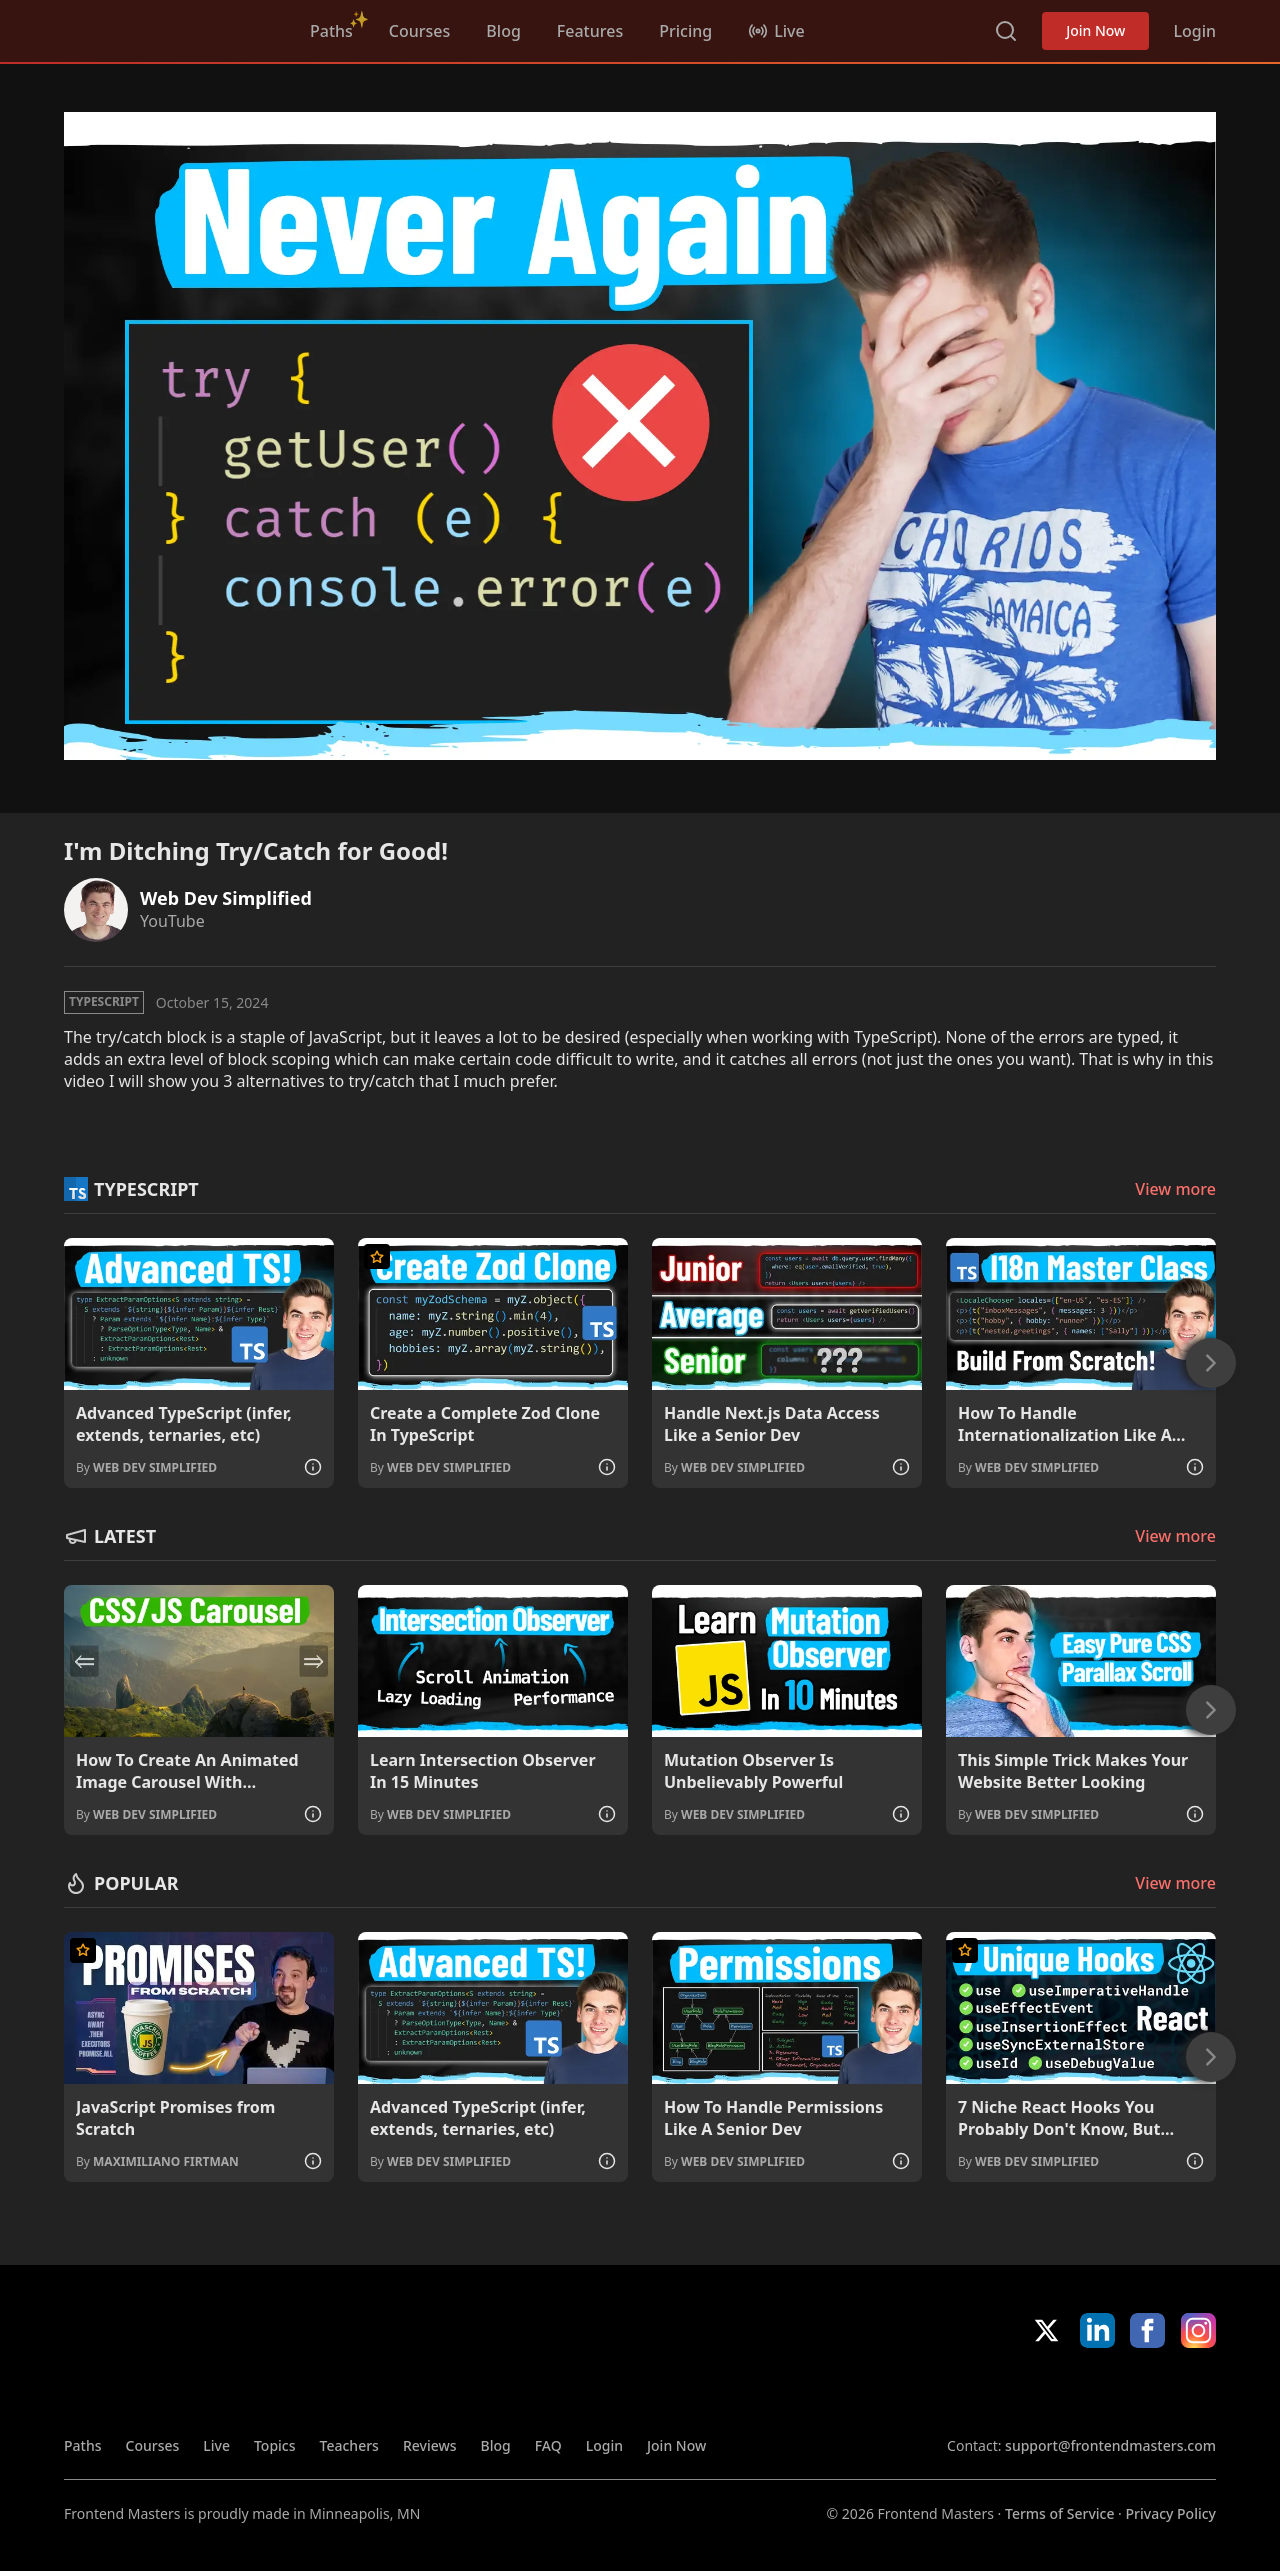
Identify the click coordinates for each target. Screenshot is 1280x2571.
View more (1175, 1189)
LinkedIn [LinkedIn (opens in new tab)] (1097, 2330)
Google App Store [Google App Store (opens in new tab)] (1148, 2392)
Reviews (430, 2445)
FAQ (548, 2445)
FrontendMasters (169, 27)
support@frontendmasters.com (1110, 2445)
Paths (331, 31)
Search (1006, 31)
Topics (275, 2445)
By (146, 1467)
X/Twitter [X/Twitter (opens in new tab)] (1046, 2330)
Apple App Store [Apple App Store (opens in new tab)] (1005, 2392)
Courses (419, 31)
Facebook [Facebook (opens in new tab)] (1147, 2330)
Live (216, 2445)
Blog (503, 31)
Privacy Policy (1171, 2513)
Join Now (1095, 30)
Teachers (349, 2445)
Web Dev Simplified (226, 898)
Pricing (685, 31)
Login (1194, 31)
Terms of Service (1059, 2513)
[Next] (1211, 1363)
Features (590, 31)
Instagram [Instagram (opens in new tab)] (1198, 2330)
